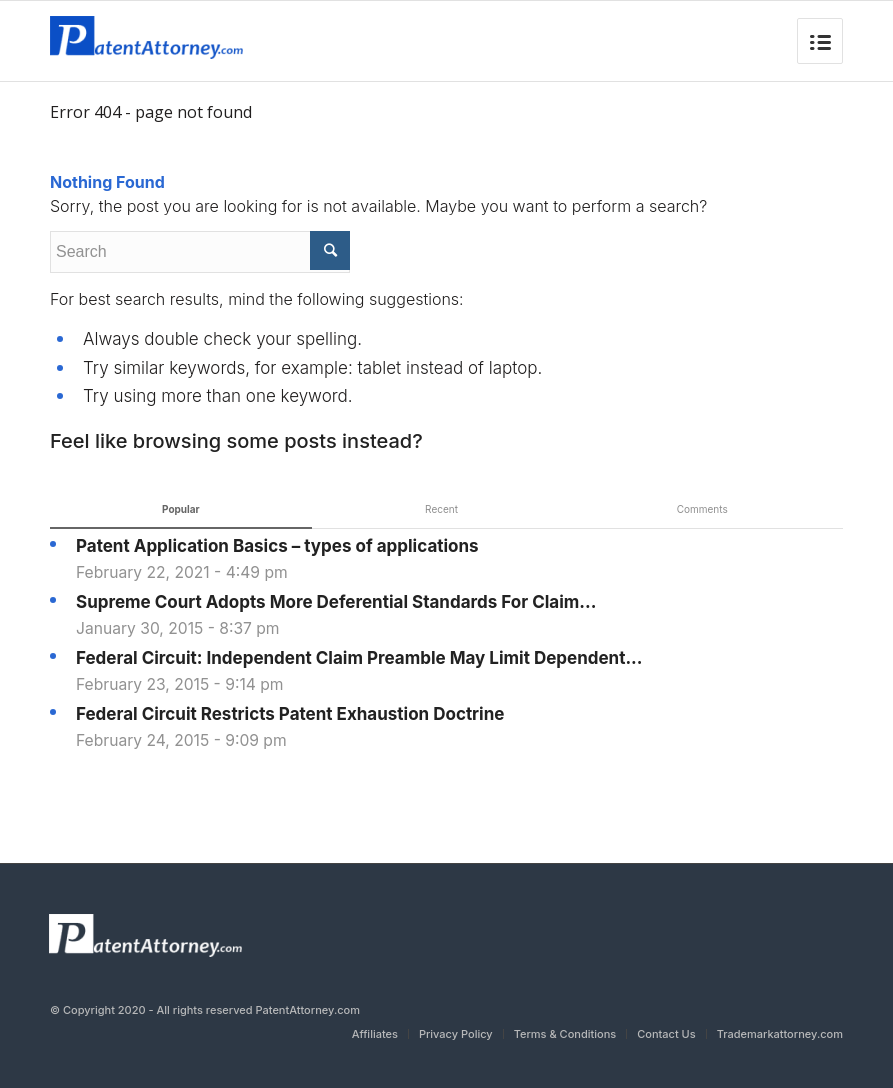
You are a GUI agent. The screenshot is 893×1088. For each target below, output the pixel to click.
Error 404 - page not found (151, 112)
